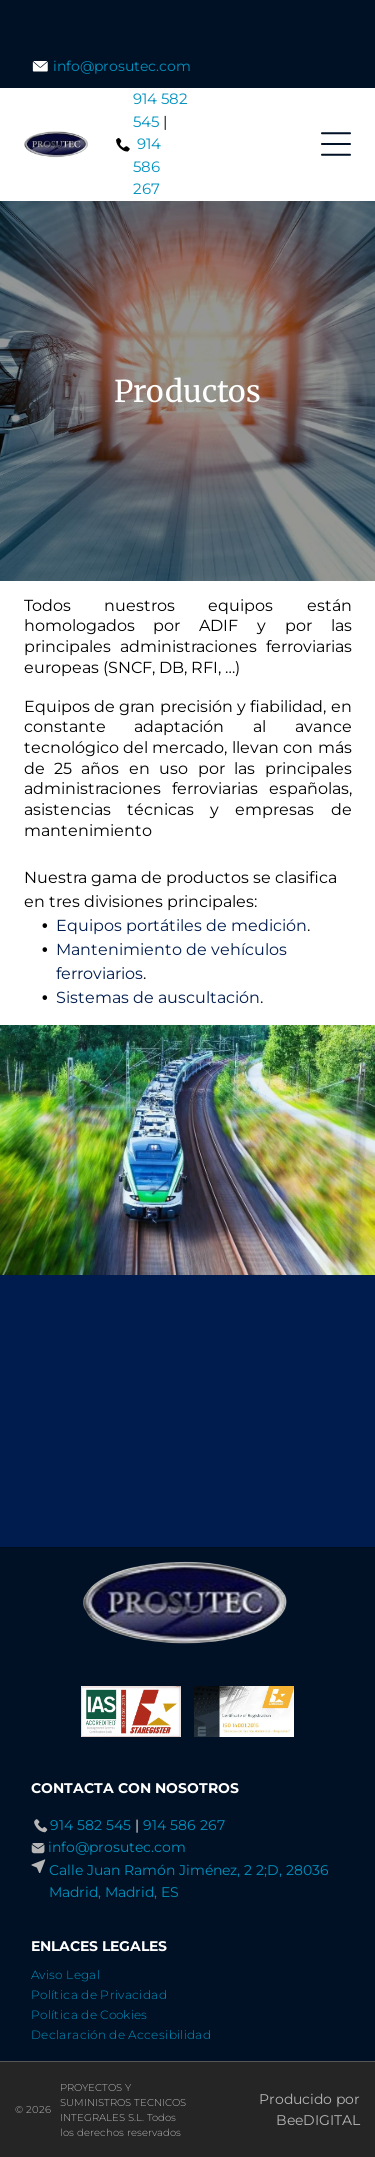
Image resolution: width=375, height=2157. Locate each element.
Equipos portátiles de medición (181, 925)
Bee (289, 2120)
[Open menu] (336, 144)
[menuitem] (73, 1972)
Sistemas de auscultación (158, 997)
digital (331, 2120)
